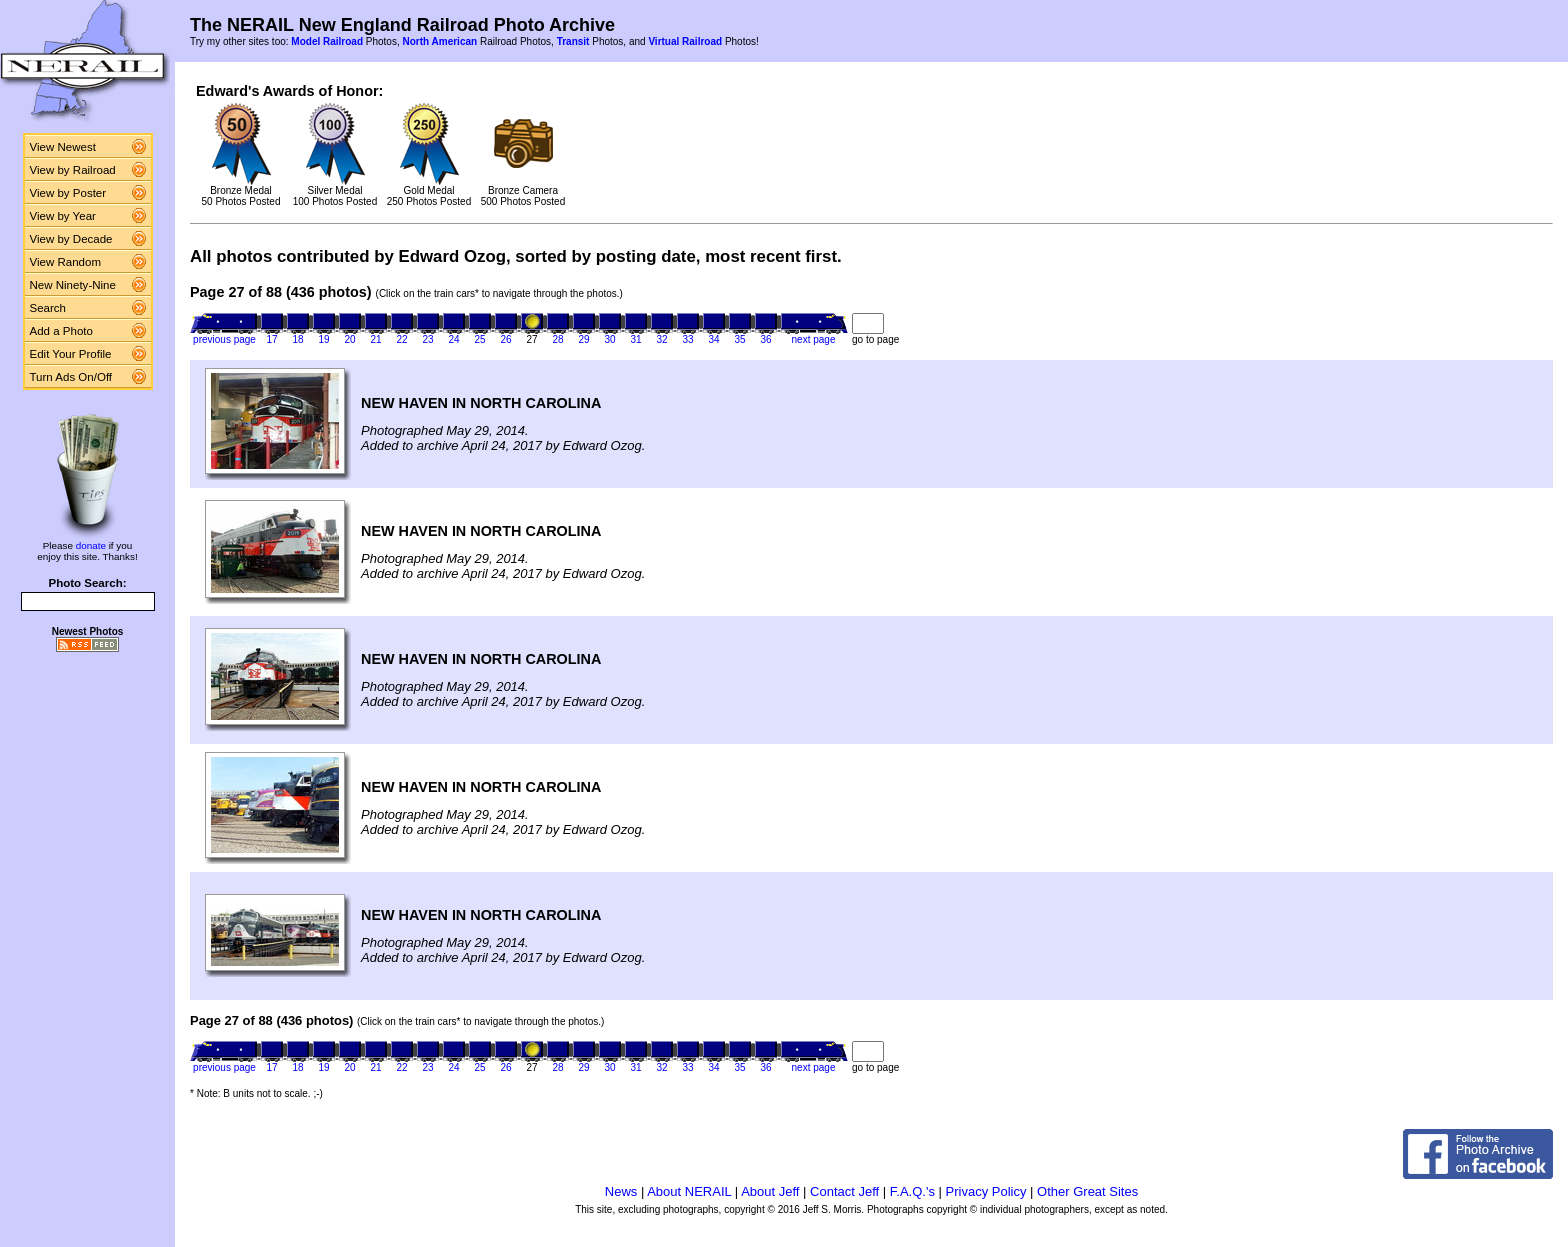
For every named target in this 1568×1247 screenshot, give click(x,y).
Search (48, 308)
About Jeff (770, 1191)
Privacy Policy (986, 1191)
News (621, 1191)
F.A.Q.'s (912, 1191)
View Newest (63, 147)
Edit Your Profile (71, 354)
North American (439, 41)
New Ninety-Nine (73, 285)
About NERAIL (689, 1191)
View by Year (63, 216)
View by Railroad (73, 170)
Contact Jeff (844, 1191)
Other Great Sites (1087, 1191)
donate (91, 545)
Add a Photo (61, 331)
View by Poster (68, 193)
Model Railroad (327, 41)
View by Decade (71, 239)
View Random (65, 262)
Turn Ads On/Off (71, 377)
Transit (573, 41)
